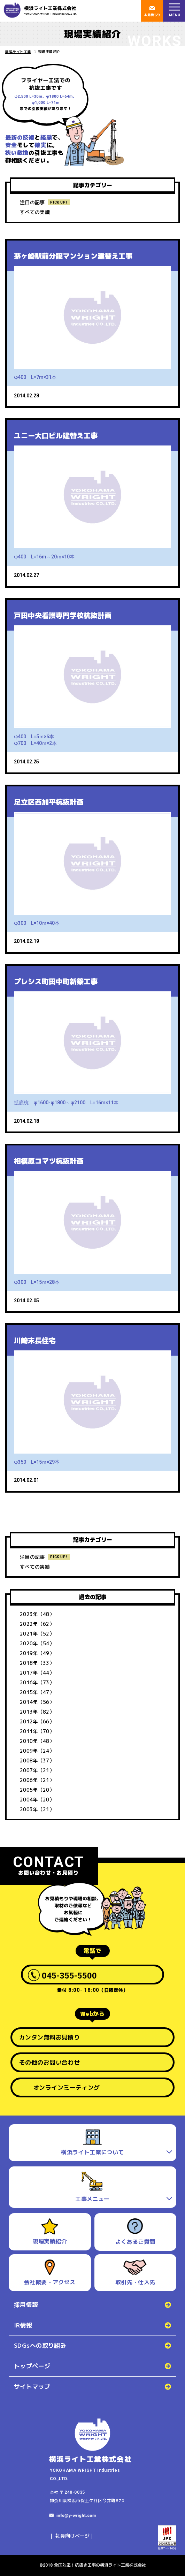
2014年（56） (37, 1702)
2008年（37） (37, 1760)
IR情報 (23, 2325)
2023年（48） (37, 1614)
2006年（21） (37, 1780)
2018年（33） (37, 1663)
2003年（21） (37, 1809)
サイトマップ (32, 2387)
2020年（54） (37, 1643)
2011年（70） (37, 1731)
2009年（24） (37, 1750)
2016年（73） (37, 1682)
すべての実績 (35, 212)
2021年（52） (37, 1633)
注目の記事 (32, 202)
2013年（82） (37, 1711)
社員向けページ (72, 2535)
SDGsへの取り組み (40, 2345)
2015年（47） (37, 1692)
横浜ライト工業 (18, 51)
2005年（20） (37, 1789)
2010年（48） (37, 1741)
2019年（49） (37, 1653)
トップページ (32, 2366)
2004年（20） (37, 1799)
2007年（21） (37, 1770)
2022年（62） (37, 1624)
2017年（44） (37, 1672)
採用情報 (26, 2305)
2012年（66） (37, 1721)
